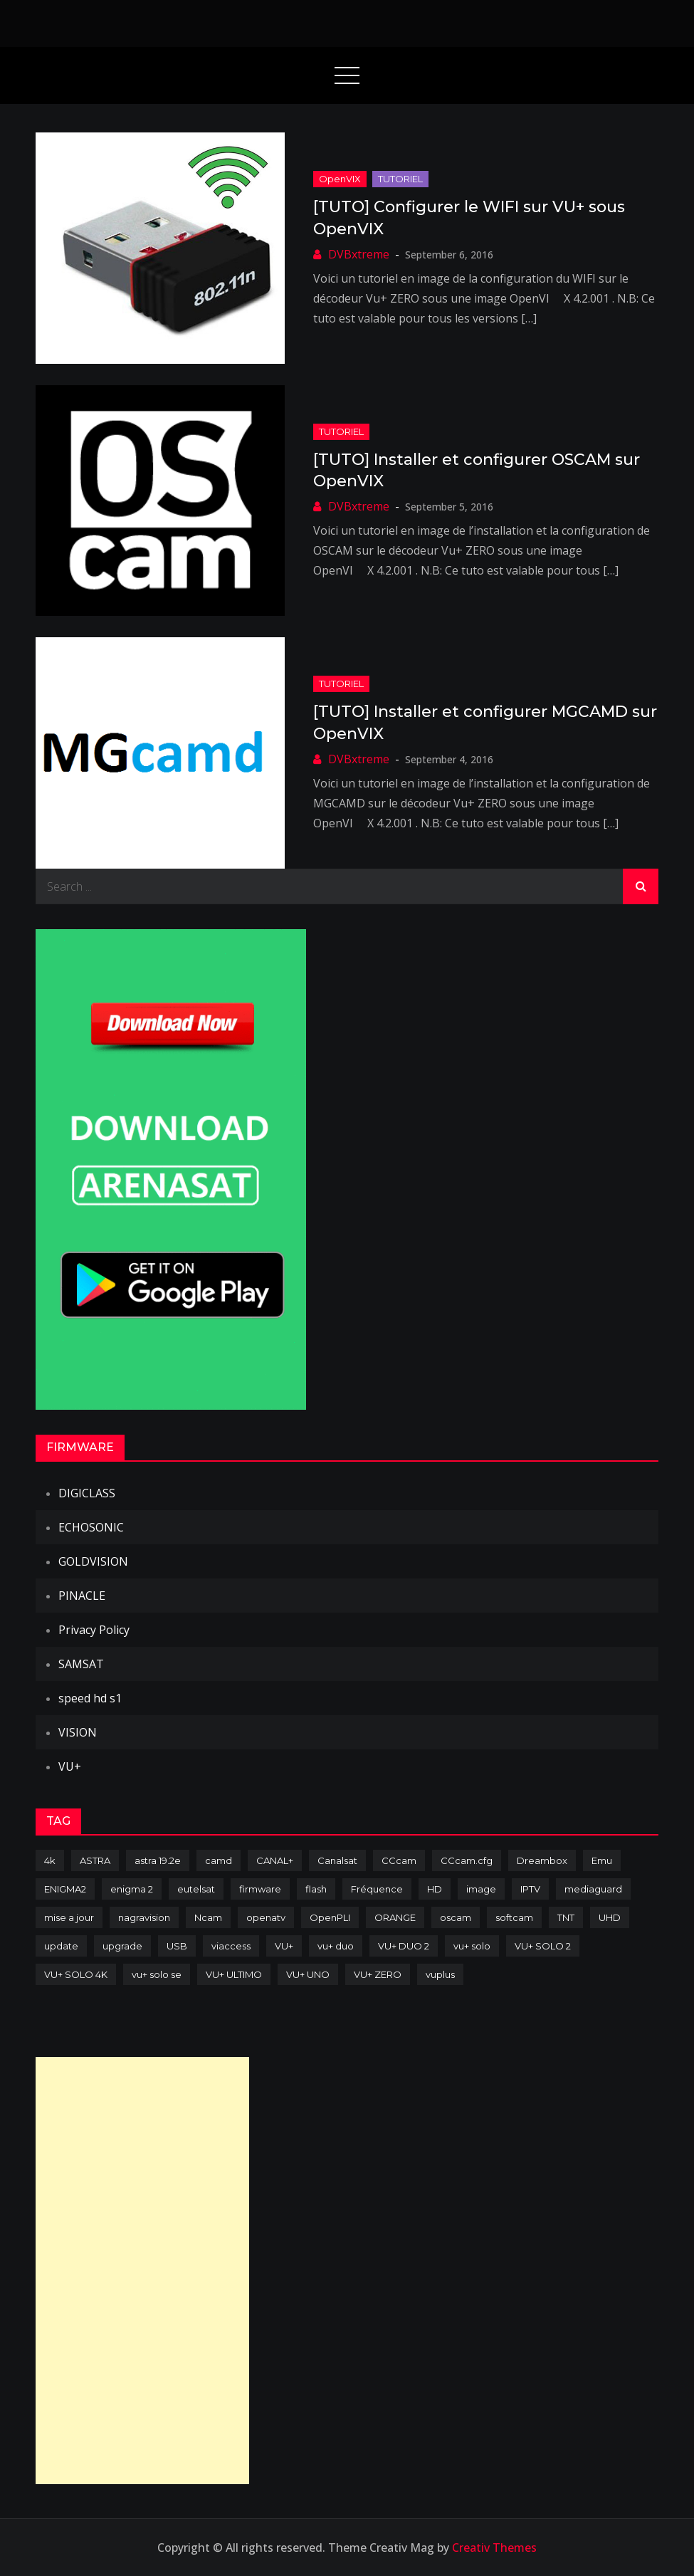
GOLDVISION (93, 1561)
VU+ (69, 1766)
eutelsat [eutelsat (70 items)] (196, 1889)
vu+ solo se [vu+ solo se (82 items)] (157, 1974)
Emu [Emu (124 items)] (602, 1860)
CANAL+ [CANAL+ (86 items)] (274, 1860)
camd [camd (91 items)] (218, 1860)
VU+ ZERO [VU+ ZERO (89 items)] (377, 1974)
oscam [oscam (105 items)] (455, 1917)
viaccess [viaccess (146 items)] (231, 1946)
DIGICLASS (86, 1493)
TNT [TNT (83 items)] (565, 1917)
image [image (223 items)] (481, 1889)
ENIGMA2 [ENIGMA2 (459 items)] (65, 1889)
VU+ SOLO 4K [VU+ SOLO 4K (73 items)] (75, 1974)
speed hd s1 (90, 1698)
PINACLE (81, 1595)
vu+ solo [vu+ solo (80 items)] (471, 1946)
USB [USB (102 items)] (177, 1946)
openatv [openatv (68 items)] (265, 1917)
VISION (77, 1732)
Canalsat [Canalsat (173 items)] (337, 1860)
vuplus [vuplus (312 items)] (440, 1974)
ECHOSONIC (91, 1527)
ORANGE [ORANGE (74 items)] (395, 1917)
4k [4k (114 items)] (50, 1860)
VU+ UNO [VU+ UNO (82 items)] (308, 1974)
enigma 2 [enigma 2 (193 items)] (131, 1889)
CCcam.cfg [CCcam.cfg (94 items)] (467, 1860)
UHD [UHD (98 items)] (610, 1917)
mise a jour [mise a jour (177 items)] (69, 1917)
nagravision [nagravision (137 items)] (144, 1917)
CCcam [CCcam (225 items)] (399, 1860)
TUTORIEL (400, 178)
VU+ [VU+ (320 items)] (284, 1946)
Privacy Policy (94, 1630)
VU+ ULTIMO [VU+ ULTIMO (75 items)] (234, 1974)
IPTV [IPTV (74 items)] (530, 1889)
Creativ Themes (494, 2547)
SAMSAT (81, 1664)
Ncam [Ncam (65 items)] (208, 1917)
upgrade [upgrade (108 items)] (122, 1946)
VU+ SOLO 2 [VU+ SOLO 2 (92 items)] (543, 1946)
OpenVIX (340, 178)
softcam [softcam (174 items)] (514, 1917)
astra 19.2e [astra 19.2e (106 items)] (158, 1860)
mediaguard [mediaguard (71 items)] (593, 1889)
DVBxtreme (358, 254)
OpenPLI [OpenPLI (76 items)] (330, 1917)
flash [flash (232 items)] (316, 1889)
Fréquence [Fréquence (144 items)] (377, 1889)
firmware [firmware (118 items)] (260, 1889)
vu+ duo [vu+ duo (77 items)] (335, 1946)
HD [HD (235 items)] (434, 1889)
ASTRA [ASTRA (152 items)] (95, 1860)
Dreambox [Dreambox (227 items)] (542, 1860)
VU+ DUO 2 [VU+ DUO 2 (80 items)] (403, 1946)
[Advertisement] (142, 2270)
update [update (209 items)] (61, 1946)
